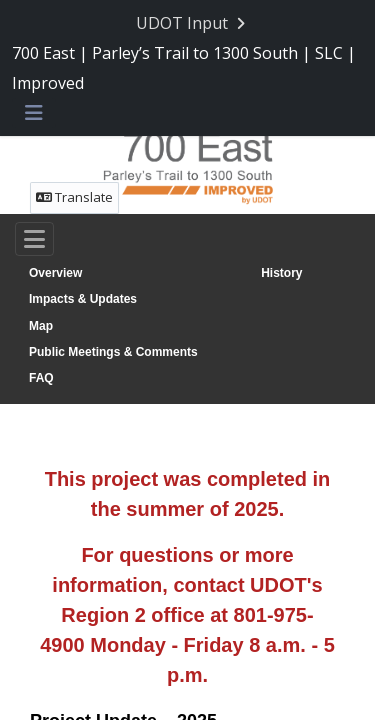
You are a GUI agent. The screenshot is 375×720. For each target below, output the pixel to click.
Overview (55, 273)
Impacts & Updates (83, 299)
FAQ (41, 378)
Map (41, 326)
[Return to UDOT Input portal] (192, 23)
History (281, 273)
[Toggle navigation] (34, 239)
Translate (74, 197)
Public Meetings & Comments (113, 352)
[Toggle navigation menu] (34, 114)
